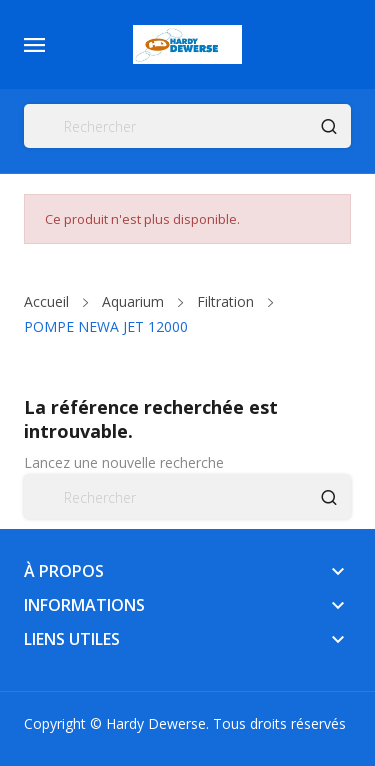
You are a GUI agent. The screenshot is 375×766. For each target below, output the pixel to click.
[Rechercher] (187, 126)
